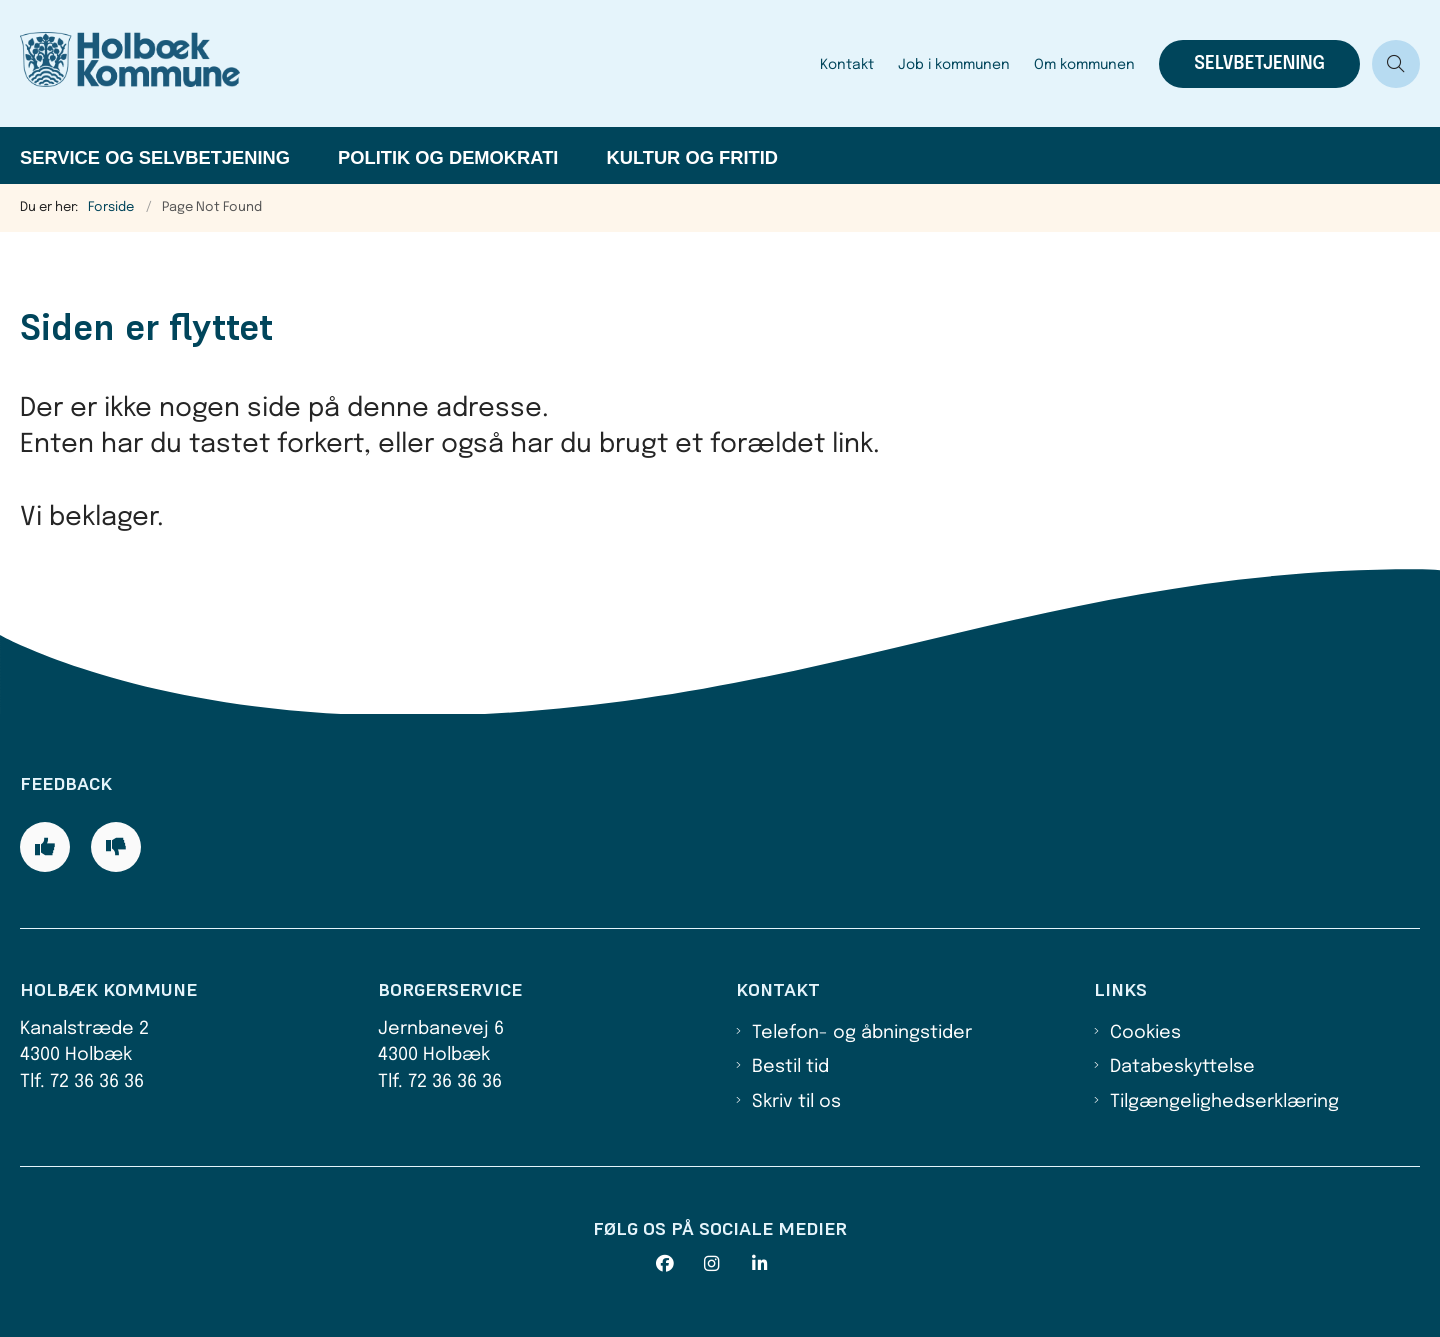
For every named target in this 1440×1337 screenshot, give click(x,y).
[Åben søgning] (1396, 64)
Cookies (1145, 1033)
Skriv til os (796, 1102)
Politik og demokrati (448, 157)
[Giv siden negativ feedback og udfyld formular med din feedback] (116, 847)
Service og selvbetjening (155, 157)
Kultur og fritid (692, 157)
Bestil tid (790, 1067)
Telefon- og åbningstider (862, 1033)
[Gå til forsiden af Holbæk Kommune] (414, 63)
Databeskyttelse (1182, 1067)
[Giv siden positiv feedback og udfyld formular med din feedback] (45, 847)
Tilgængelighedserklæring (1224, 1102)
